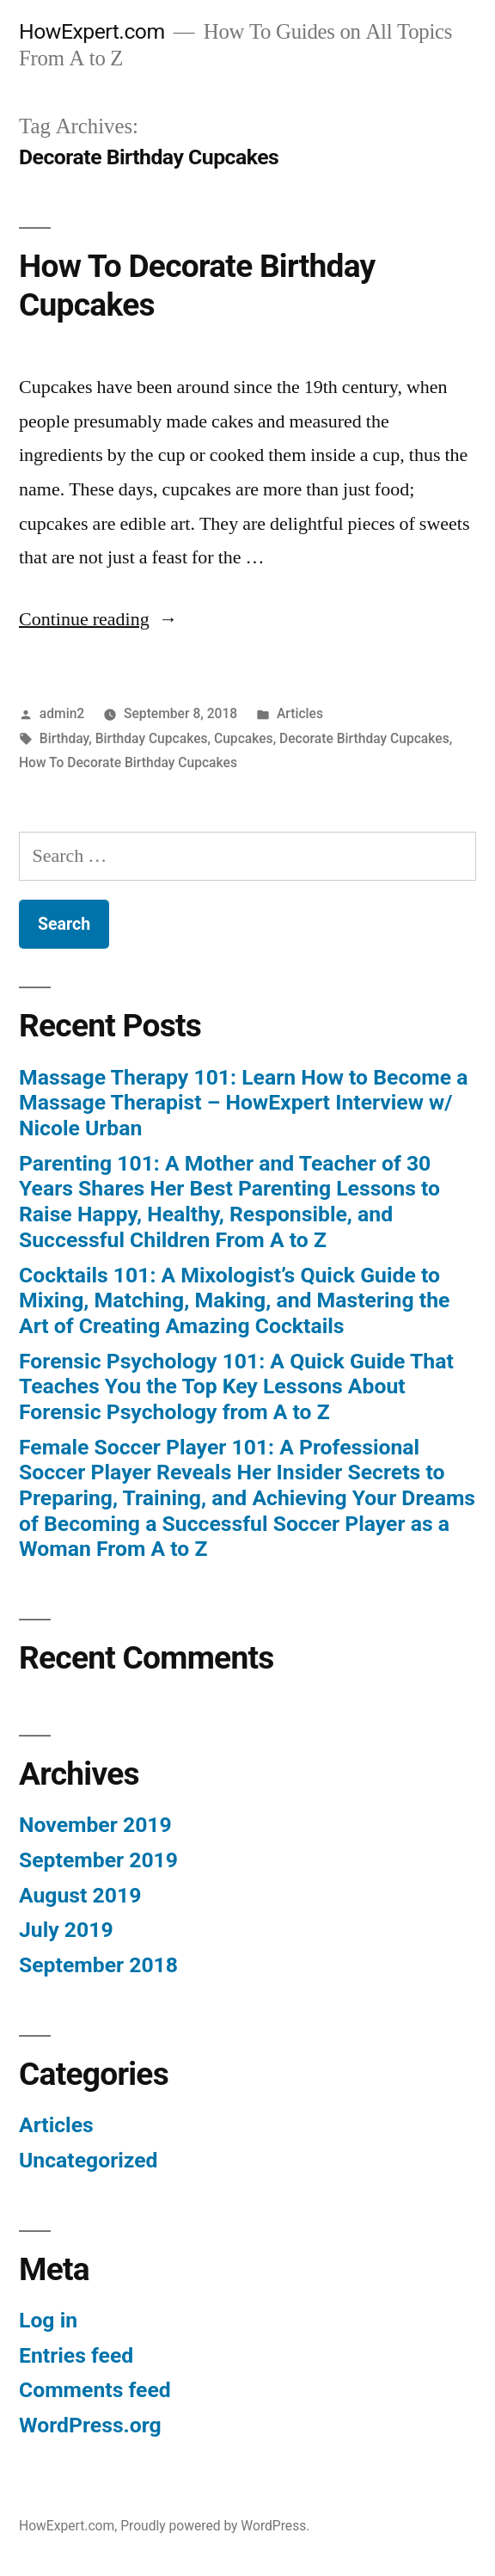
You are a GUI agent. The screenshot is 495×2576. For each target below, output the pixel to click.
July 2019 (66, 1929)
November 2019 (95, 1824)
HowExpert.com (92, 31)
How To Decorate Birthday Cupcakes (128, 762)
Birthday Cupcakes (151, 738)
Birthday (64, 738)
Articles (300, 713)
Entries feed (76, 2355)
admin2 (62, 713)
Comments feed (95, 2389)
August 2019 (80, 1895)
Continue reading (98, 619)
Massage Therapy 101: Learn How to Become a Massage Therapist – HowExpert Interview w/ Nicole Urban (243, 1102)
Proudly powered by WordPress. (214, 2526)
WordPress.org (90, 2425)
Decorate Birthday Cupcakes (364, 738)
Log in (48, 2320)
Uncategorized (88, 2160)
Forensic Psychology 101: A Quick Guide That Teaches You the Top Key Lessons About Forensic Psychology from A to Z (236, 1386)
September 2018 (98, 1964)
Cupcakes (243, 738)
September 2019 (98, 1859)
